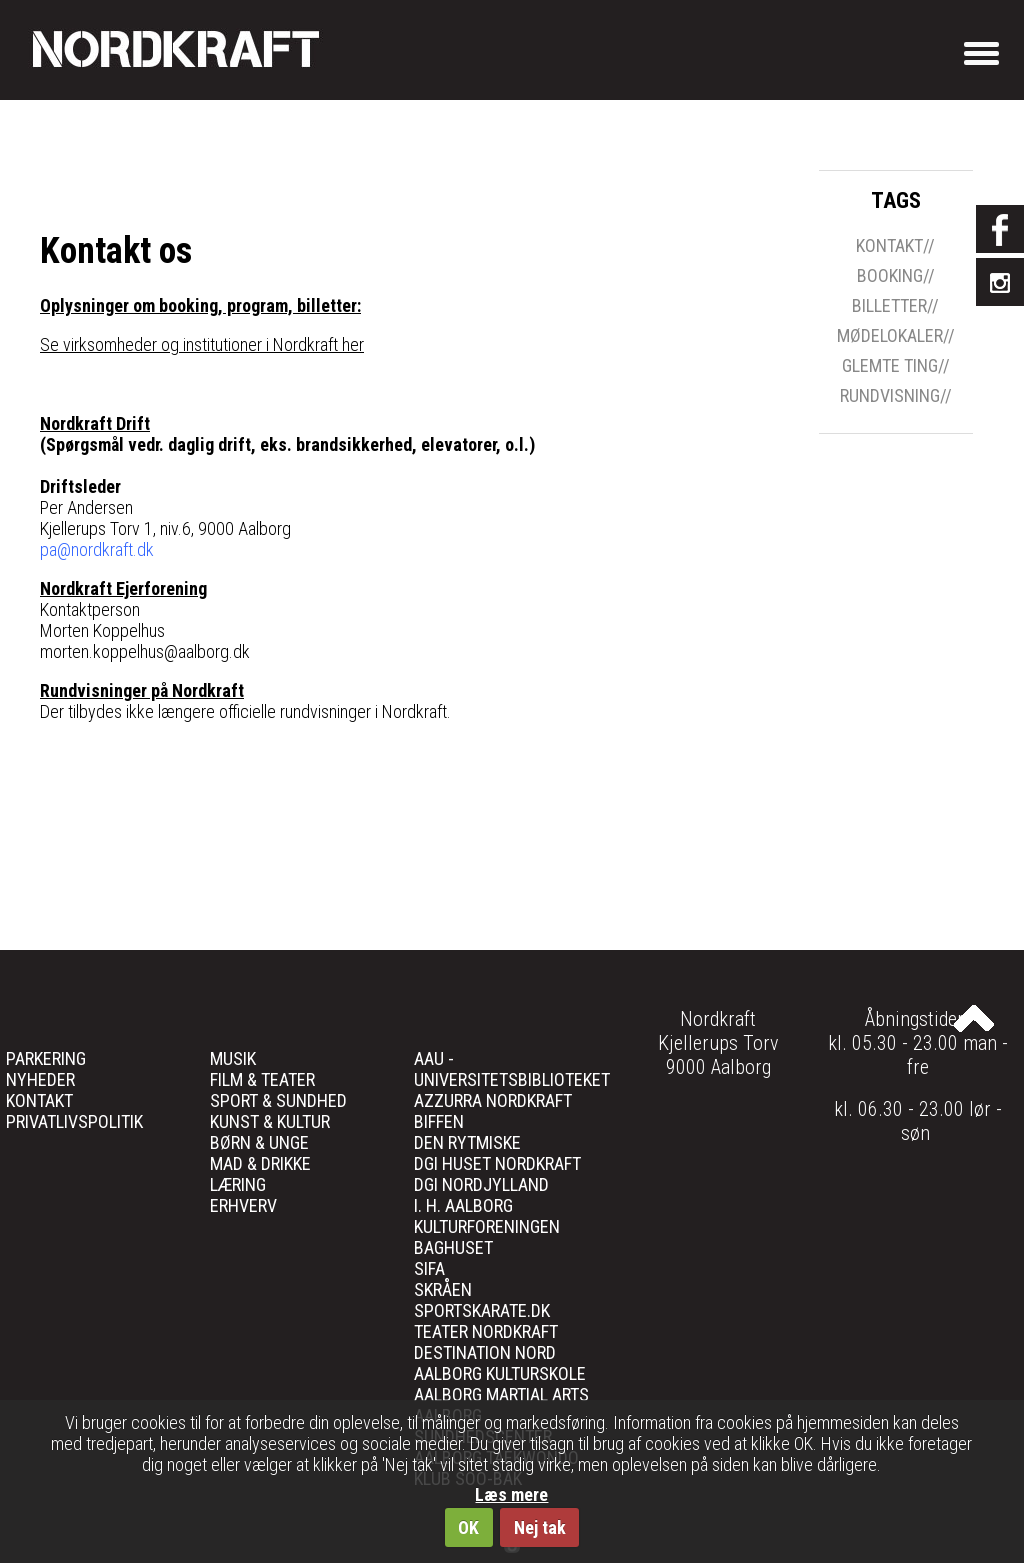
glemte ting (890, 366)
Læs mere (511, 1494)
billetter (889, 306)
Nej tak (540, 1527)
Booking (890, 276)
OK (468, 1527)
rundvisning (890, 396)
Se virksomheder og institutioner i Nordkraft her (202, 344)
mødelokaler (890, 336)
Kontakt (889, 246)
